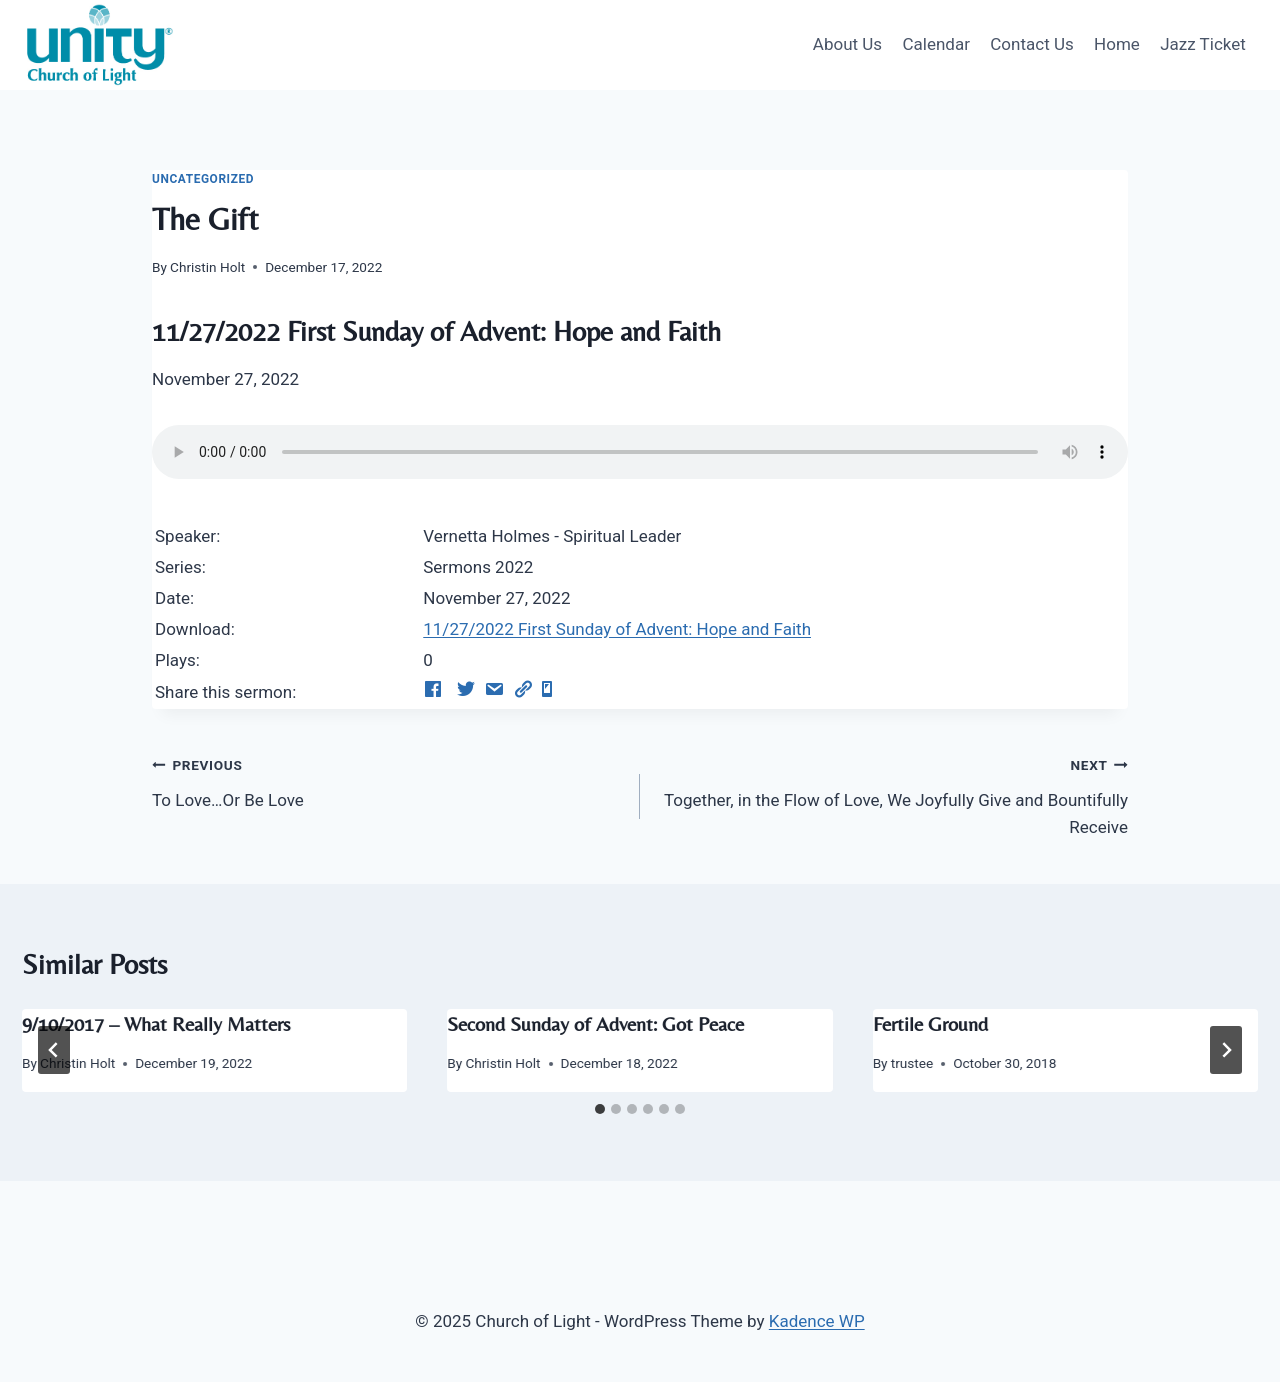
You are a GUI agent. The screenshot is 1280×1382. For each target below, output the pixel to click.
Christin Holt (207, 267)
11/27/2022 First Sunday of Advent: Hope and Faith (617, 629)
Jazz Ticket (1203, 44)
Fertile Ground (930, 1023)
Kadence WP (817, 1321)
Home (1117, 44)
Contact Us (1031, 44)
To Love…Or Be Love (387, 780)
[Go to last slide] (54, 1050)
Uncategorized (203, 179)
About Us (847, 44)
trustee (912, 1063)
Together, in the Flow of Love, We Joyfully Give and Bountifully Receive (892, 794)
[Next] (1226, 1050)
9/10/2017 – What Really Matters (156, 1023)
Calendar (935, 44)
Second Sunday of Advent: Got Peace (595, 1023)
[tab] (600, 1109)
